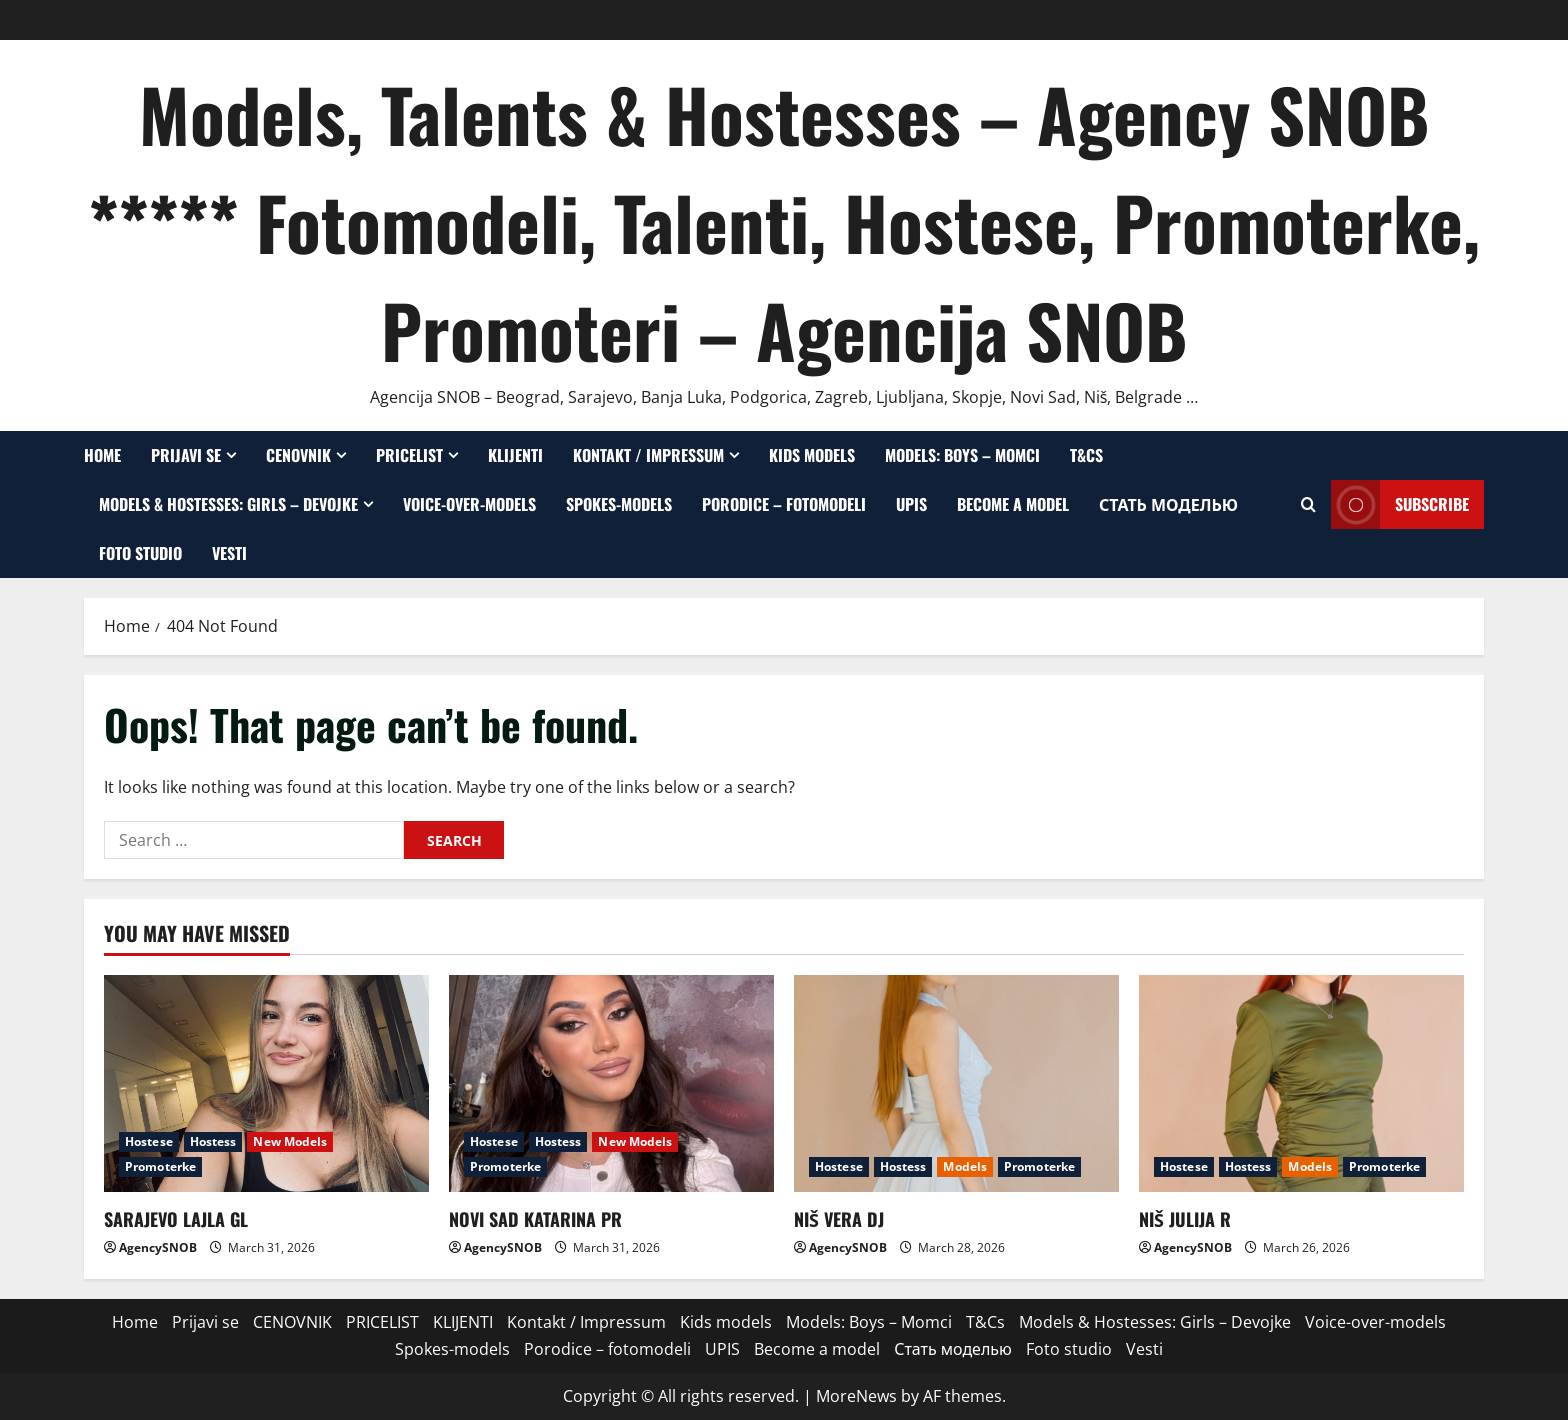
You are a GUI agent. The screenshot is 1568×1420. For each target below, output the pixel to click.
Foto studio (140, 553)
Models (965, 1166)
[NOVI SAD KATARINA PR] (611, 1083)
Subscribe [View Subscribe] (1400, 504)
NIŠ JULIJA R (1185, 1219)
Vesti (229, 553)
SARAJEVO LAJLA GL (176, 1219)
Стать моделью (1168, 504)
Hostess (213, 1141)
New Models (290, 1141)
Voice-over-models (469, 504)
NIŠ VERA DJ (839, 1219)
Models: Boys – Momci (962, 455)
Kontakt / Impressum (648, 455)
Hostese (149, 1141)
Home (102, 455)
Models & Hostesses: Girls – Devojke (228, 504)
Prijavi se (186, 455)
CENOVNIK (298, 455)
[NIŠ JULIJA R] (1301, 1083)
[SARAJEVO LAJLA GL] (266, 1083)
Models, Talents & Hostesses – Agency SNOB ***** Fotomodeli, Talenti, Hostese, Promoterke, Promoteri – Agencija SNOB (784, 221)
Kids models (812, 455)
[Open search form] (1308, 504)
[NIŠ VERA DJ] (956, 1083)
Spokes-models (619, 504)
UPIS (911, 504)
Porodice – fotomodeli (784, 504)
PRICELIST (409, 455)
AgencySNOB (158, 1247)
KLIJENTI (515, 455)
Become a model (1013, 504)
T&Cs (1086, 455)
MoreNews (856, 1396)
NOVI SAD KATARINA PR (535, 1219)
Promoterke (160, 1166)
